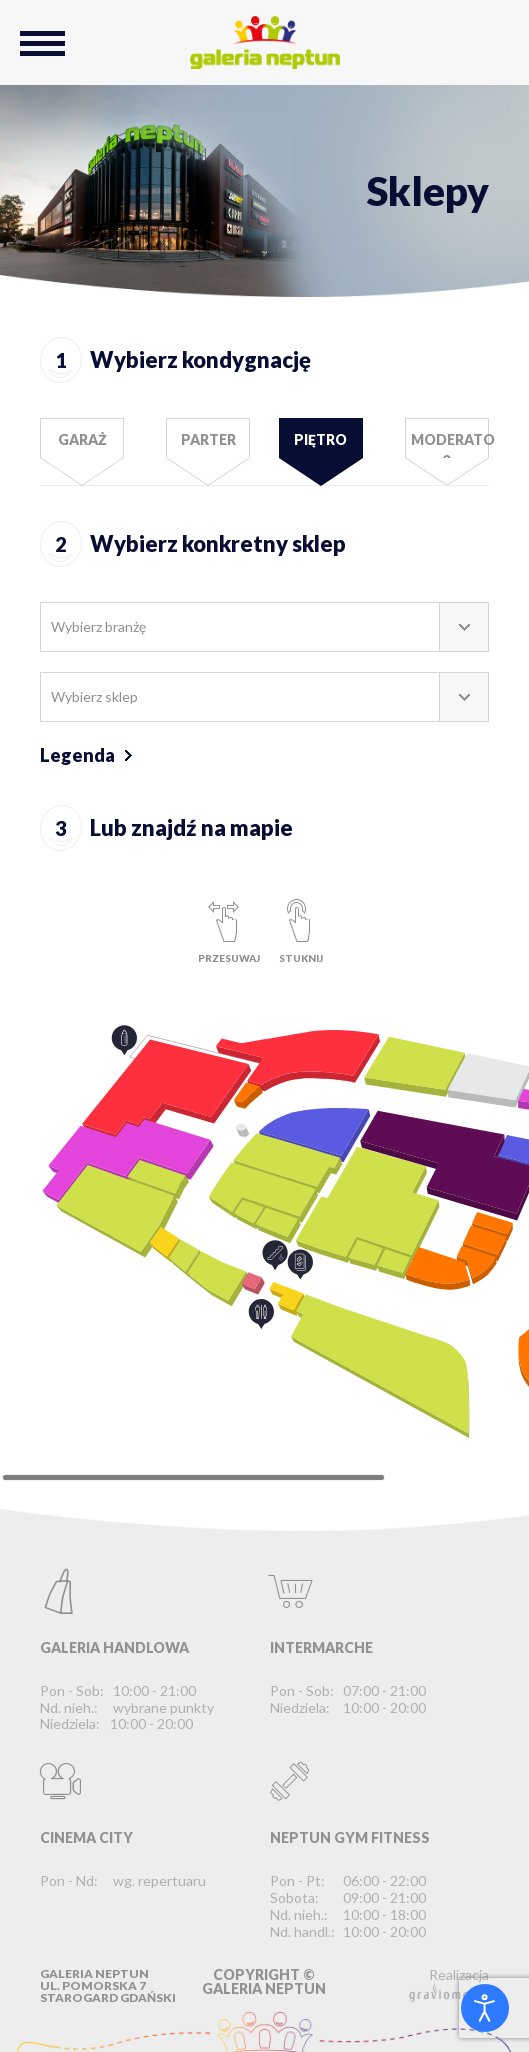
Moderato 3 (450, 444)
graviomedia (449, 1992)
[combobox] (264, 627)
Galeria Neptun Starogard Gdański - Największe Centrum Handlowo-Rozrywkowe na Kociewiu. (265, 42)
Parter (208, 439)
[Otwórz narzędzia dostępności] (485, 2008)
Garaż (82, 439)
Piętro (320, 439)
